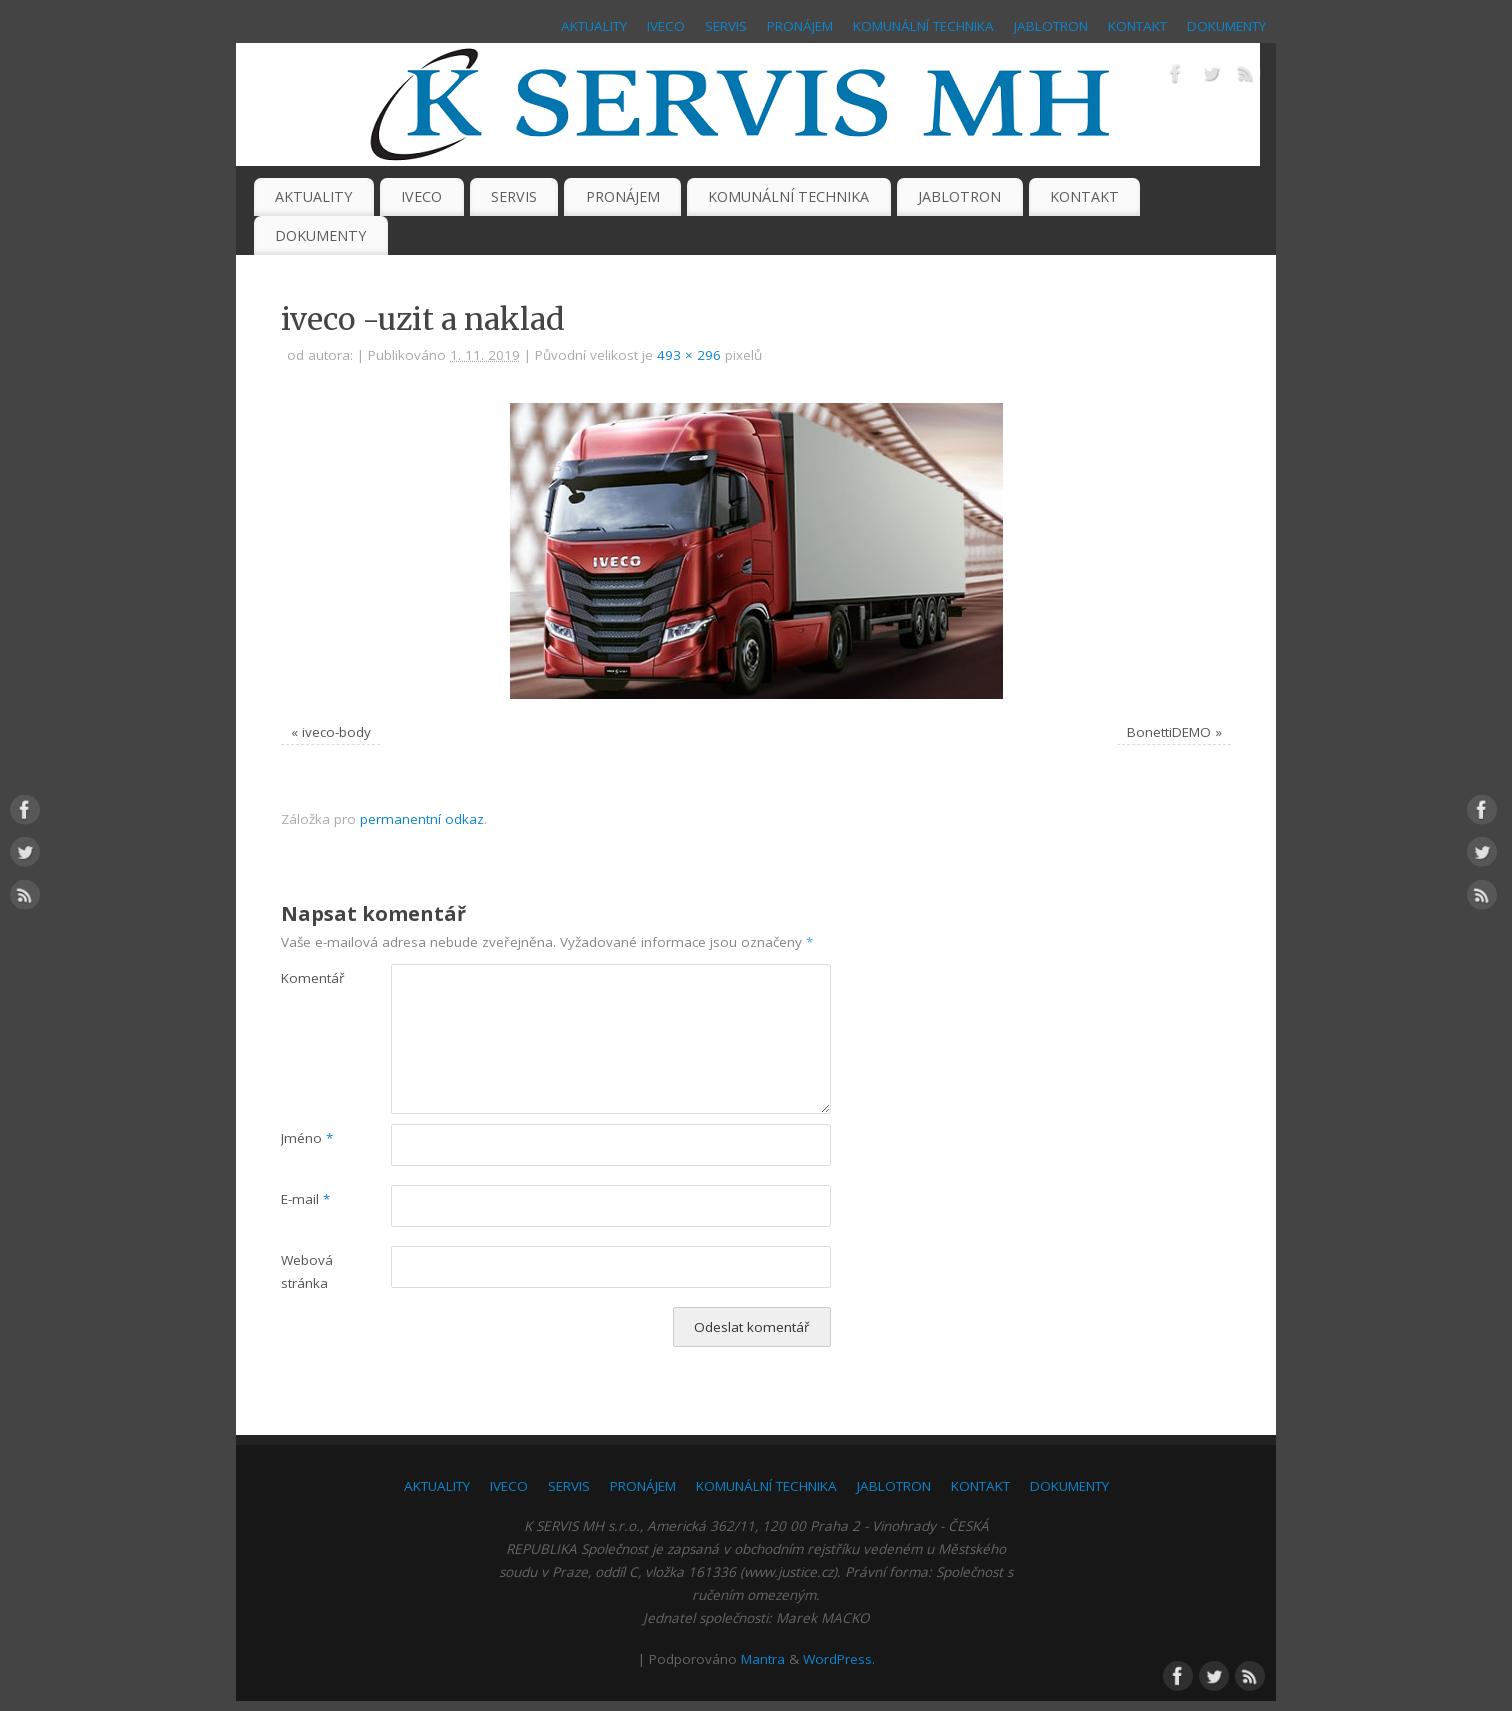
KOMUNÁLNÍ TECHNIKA (923, 26)
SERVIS (726, 26)
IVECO (666, 26)
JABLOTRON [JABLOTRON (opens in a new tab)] (1051, 26)
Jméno (307, 1138)
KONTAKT (1137, 26)
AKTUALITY (594, 26)
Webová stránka (307, 1271)
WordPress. (839, 1659)
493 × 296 (689, 355)
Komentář (308, 978)
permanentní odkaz (422, 819)
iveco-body (336, 732)
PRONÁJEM (800, 26)
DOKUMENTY (1226, 26)
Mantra (763, 1659)
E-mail (305, 1199)
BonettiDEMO (1169, 732)
